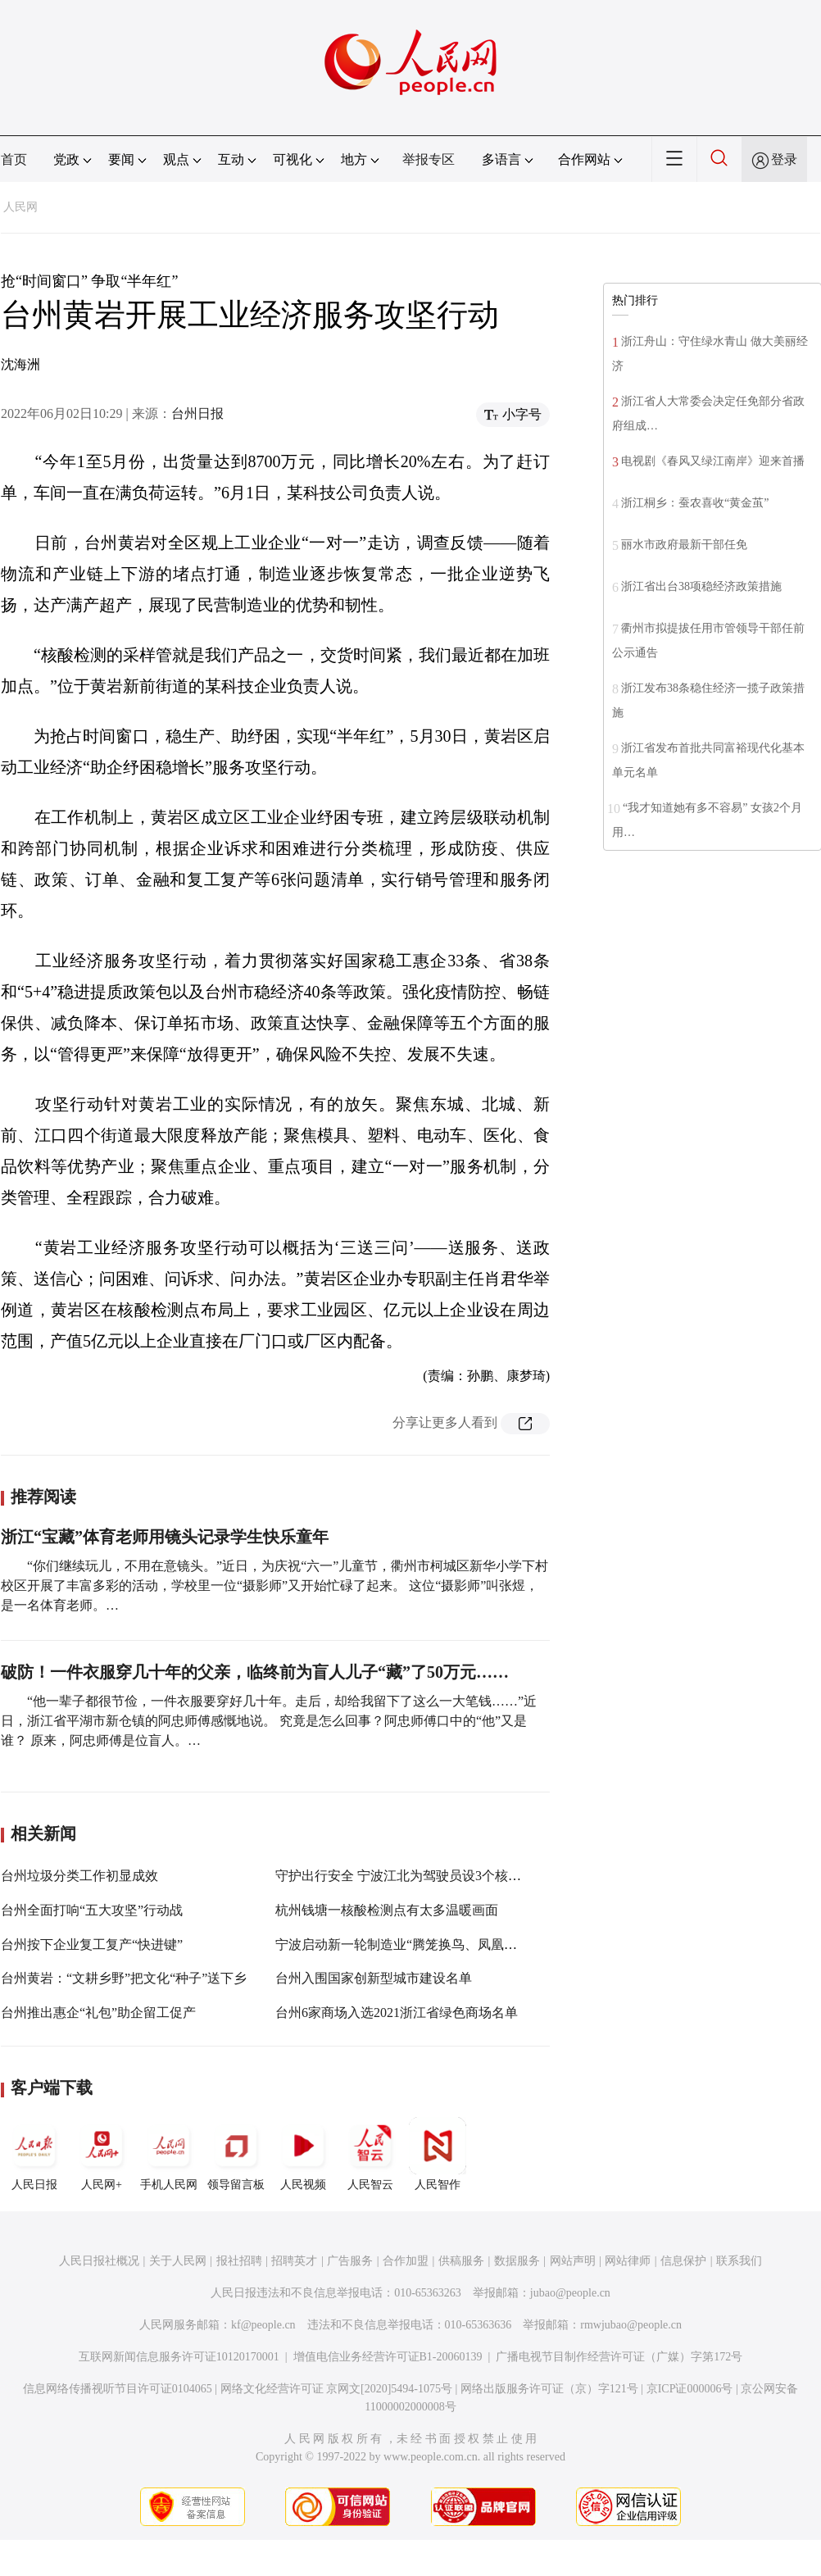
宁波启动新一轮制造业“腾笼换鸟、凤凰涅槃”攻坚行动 (431, 1944)
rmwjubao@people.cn (631, 2325)
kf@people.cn (263, 2325)
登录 (784, 159)
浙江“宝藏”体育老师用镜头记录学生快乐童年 (165, 1537)
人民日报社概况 (99, 2261)
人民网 (20, 207)
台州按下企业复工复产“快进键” (92, 1944)
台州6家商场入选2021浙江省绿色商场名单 (396, 2012)
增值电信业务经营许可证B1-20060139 (388, 2357)
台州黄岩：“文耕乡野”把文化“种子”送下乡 (124, 1978)
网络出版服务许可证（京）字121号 (549, 2389)
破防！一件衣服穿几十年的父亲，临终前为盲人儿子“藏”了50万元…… (255, 1672)
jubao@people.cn (570, 2293)
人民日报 (34, 2154)
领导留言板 (236, 2154)
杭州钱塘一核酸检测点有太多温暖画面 (386, 1910)
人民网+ (101, 2154)
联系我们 (739, 2261)
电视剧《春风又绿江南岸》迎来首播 (713, 461)
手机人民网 (168, 2154)
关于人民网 (177, 2261)
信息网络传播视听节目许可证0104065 (117, 2389)
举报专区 (428, 159)
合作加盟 (406, 2261)
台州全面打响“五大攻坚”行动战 (92, 1910)
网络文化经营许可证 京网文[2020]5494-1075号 (336, 2389)
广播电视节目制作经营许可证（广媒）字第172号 (619, 2357)
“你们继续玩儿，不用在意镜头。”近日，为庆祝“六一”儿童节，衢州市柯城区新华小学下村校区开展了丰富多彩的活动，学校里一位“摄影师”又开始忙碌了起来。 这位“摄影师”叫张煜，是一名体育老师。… (274, 1585)
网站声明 (573, 2261)
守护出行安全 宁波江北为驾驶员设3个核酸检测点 (417, 1876)
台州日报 (197, 413)
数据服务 (517, 2261)
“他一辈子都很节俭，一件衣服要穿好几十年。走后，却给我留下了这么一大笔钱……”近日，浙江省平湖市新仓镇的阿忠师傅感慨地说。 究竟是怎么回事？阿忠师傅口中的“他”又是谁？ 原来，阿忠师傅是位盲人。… (269, 1720)
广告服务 (350, 2261)
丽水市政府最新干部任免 (684, 544)
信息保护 (683, 2261)
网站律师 (628, 2261)
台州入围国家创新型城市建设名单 (373, 1978)
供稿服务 (461, 2261)
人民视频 (303, 2154)
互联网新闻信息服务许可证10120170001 (179, 2357)
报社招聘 (239, 2261)
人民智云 (370, 2154)
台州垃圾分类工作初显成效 (79, 1876)
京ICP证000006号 (689, 2389)
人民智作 (437, 2154)
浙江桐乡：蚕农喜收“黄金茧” (695, 503)
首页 (14, 159)
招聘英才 (294, 2261)
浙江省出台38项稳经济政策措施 (701, 586)
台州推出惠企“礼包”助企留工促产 (98, 2012)
